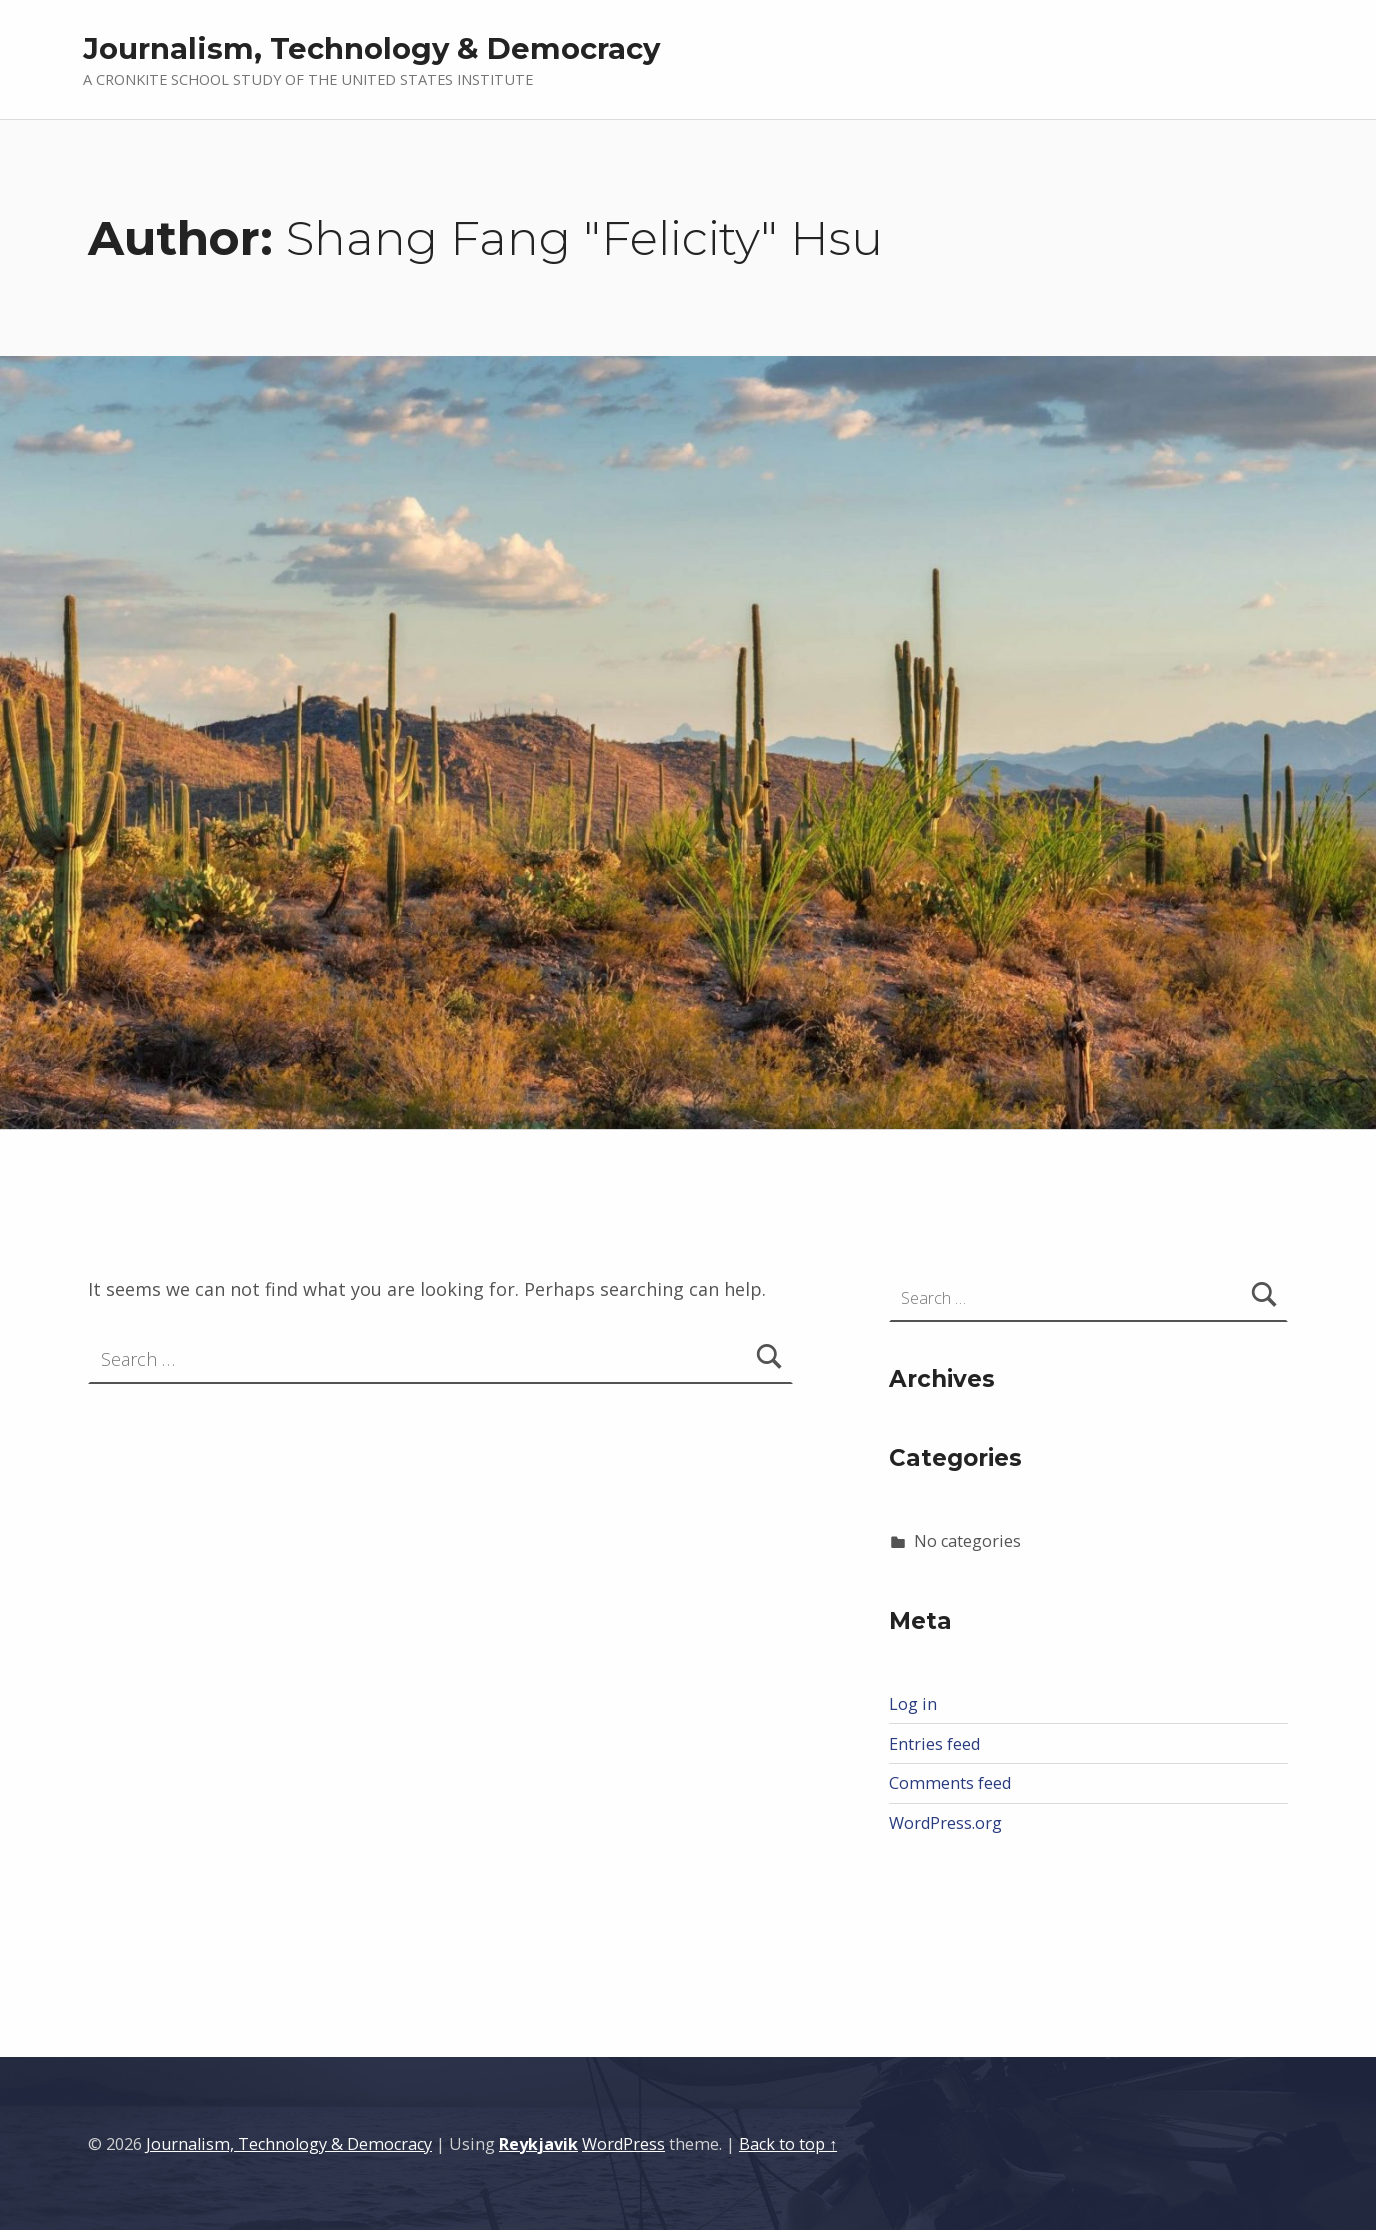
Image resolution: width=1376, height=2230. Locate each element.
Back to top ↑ (788, 2144)
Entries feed (934, 1744)
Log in (913, 1704)
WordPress (623, 2144)
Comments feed (950, 1783)
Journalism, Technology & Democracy (371, 48)
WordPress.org (945, 1823)
